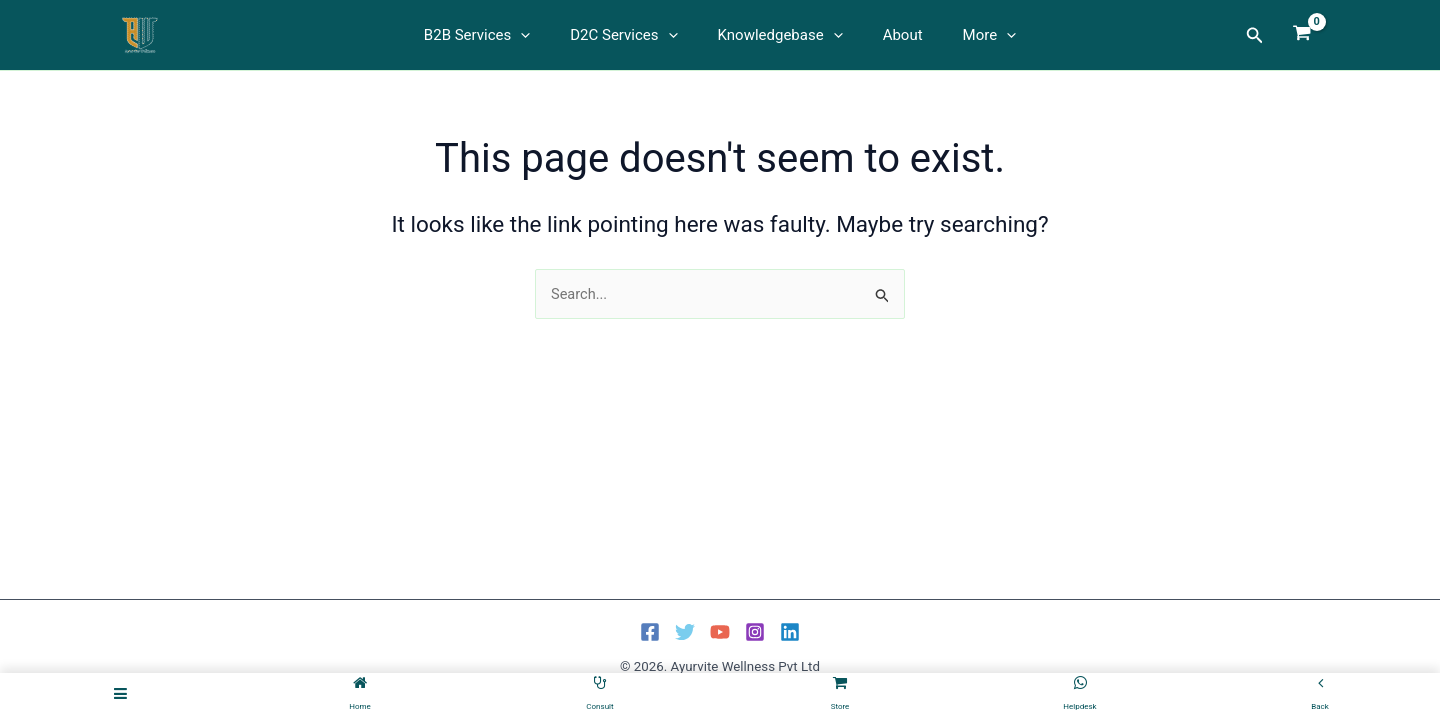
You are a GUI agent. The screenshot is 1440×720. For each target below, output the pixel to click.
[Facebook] (650, 632)
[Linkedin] (790, 632)
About (893, 35)
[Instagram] (755, 632)
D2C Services (633, 35)
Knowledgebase (780, 35)
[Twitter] (685, 632)
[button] (540, 35)
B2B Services (497, 35)
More (970, 35)
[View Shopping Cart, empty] (1302, 35)
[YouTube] (720, 632)
